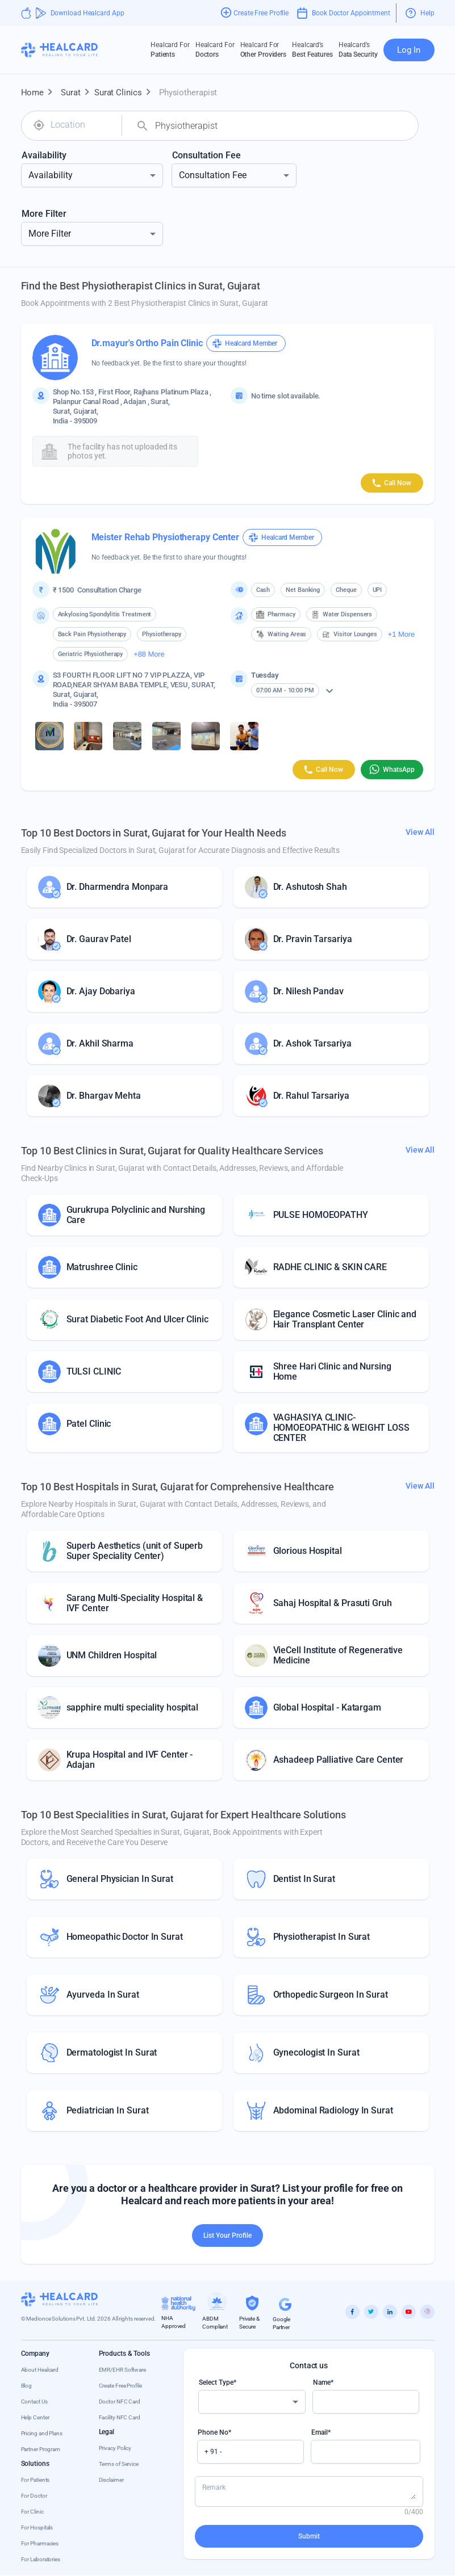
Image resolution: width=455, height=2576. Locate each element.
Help (420, 13)
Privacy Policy (115, 2448)
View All (420, 832)
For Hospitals (37, 2527)
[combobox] (82, 125)
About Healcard (40, 2370)
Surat (77, 92)
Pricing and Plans (41, 2433)
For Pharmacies (40, 2543)
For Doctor (34, 2496)
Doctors (215, 49)
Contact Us (34, 2401)
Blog (26, 2385)
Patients (170, 49)
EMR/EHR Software (122, 2370)
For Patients (35, 2480)
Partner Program (41, 2449)
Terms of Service (119, 2464)
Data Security (358, 49)
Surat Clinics (125, 92)
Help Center (35, 2417)
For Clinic (32, 2511)
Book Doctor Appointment (343, 13)
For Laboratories (40, 2559)
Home (39, 92)
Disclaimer (111, 2480)
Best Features (312, 49)
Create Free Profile (120, 2385)
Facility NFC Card (119, 2417)
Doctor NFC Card (120, 2401)
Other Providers (263, 49)
